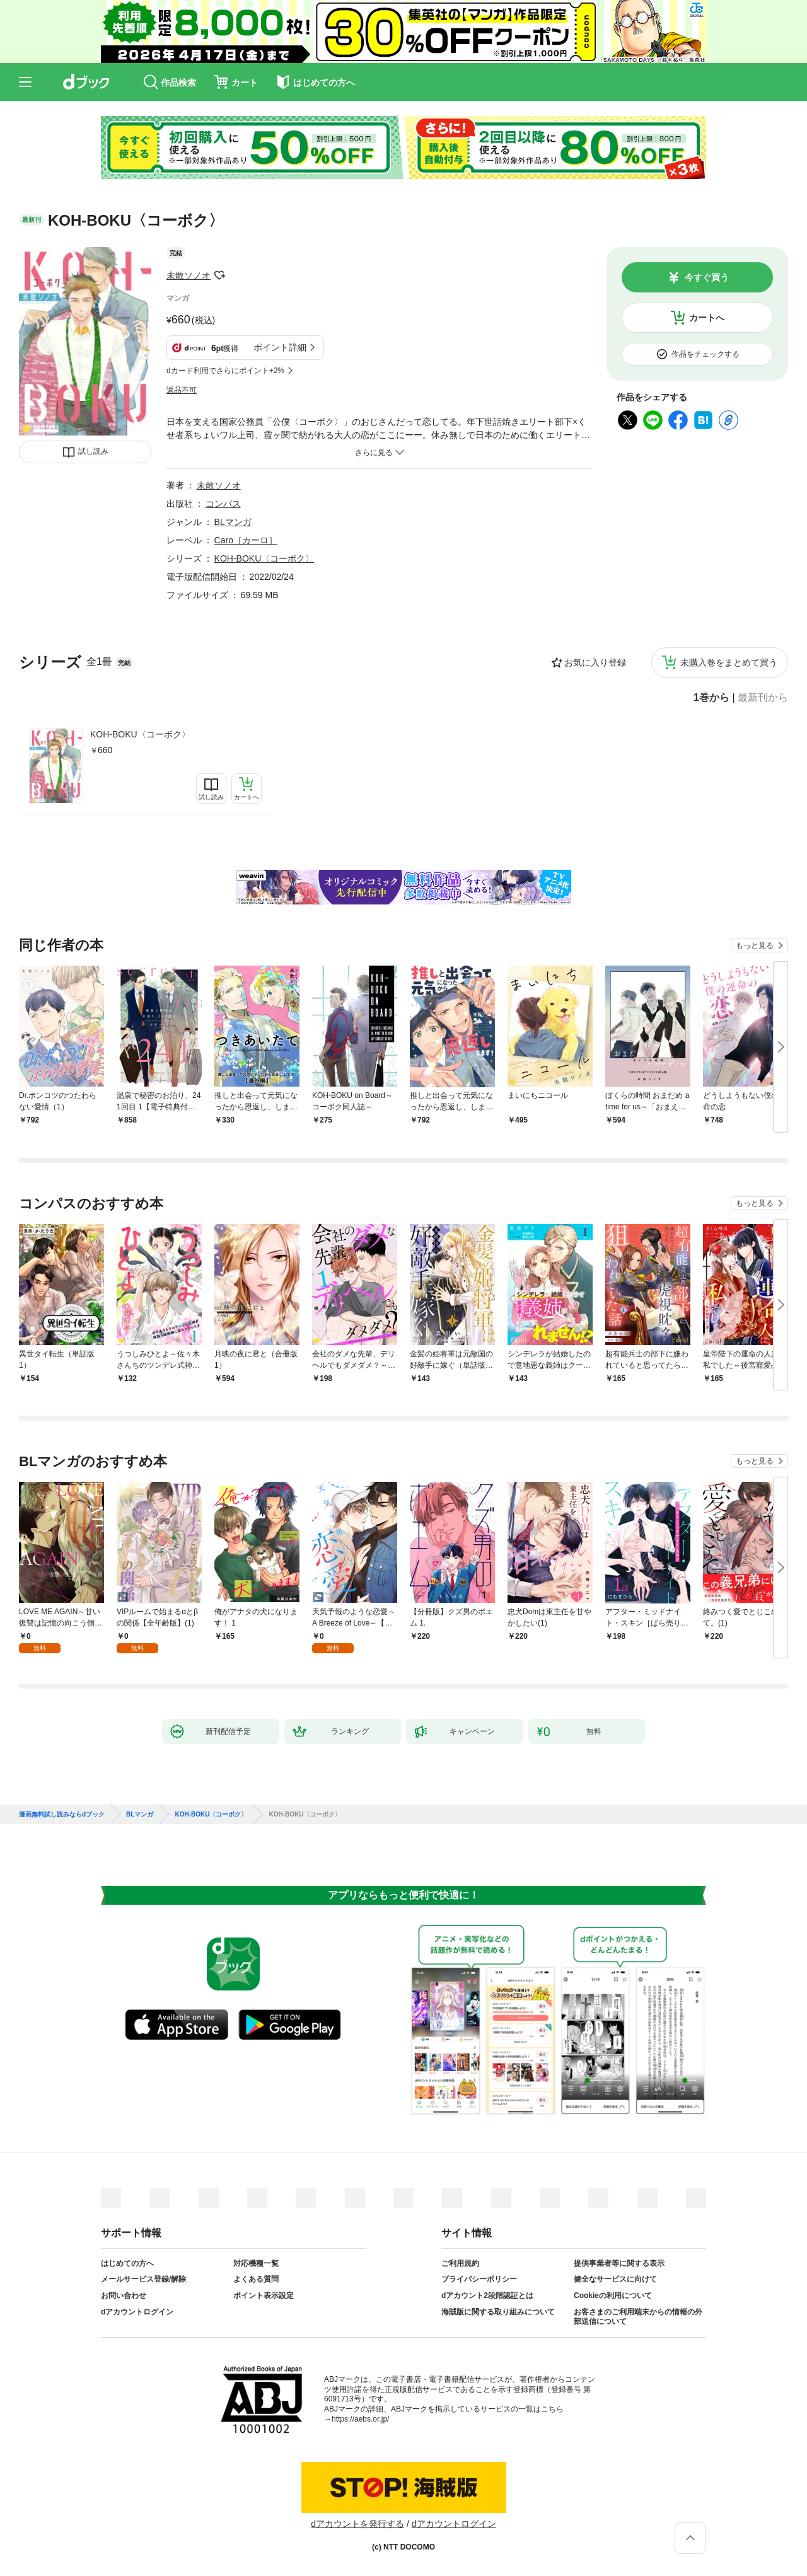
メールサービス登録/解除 (143, 2279)
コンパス (223, 504)
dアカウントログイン (137, 2311)
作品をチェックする (705, 354)
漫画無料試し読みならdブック (62, 1814)
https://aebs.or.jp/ (360, 2419)
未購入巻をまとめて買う (728, 662)
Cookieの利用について (613, 2295)
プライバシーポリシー (479, 2279)
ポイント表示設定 (263, 2295)
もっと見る (755, 945)
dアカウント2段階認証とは (487, 2295)
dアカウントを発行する (357, 2524)
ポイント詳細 (279, 347)
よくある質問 (256, 2279)
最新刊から (763, 698)
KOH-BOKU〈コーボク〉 (140, 734)
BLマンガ (233, 522)
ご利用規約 (460, 2263)
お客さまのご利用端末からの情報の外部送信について (638, 2316)
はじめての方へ (127, 2263)
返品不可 (181, 390)
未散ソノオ (188, 275)
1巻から (711, 698)
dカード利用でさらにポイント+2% (225, 370)
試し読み (93, 451)
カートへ (706, 318)
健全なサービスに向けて (615, 2279)
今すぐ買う (707, 277)
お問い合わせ (123, 2295)
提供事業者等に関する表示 (619, 2263)
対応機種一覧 (256, 2263)
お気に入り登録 (595, 662)
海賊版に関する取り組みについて (498, 2311)
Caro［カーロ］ (245, 540)
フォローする (219, 275)
